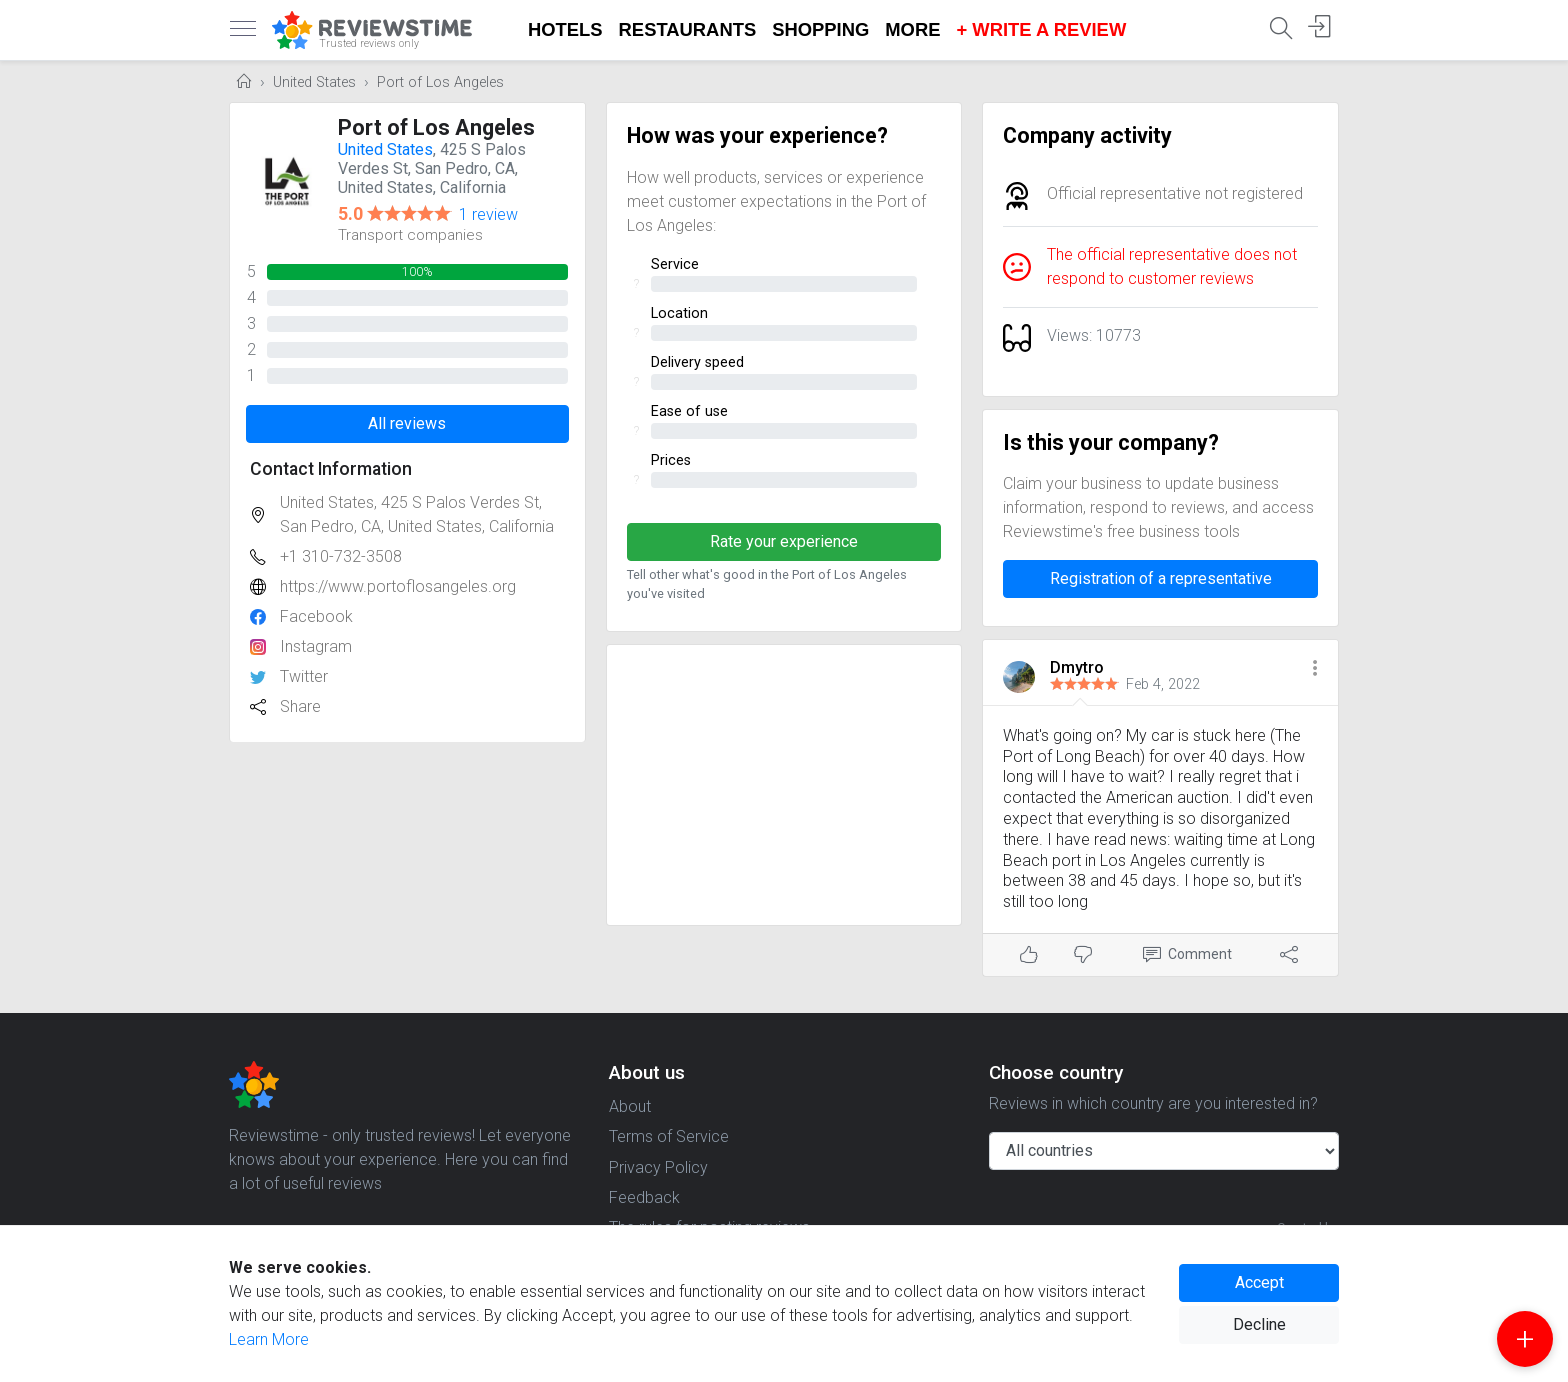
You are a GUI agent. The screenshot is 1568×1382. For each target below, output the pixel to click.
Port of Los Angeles (440, 82)
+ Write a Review (1041, 29)
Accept (1259, 1282)
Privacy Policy (658, 1167)
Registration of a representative (1161, 578)
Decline (1259, 1324)
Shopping (820, 29)
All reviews (407, 423)
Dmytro (1077, 667)
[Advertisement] (784, 785)
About (630, 1106)
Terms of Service (669, 1136)
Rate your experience (784, 541)
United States (314, 82)
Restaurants (688, 29)
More (912, 29)
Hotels (565, 29)
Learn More (269, 1339)
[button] (1315, 669)
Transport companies (410, 235)
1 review (488, 214)
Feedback (644, 1197)
